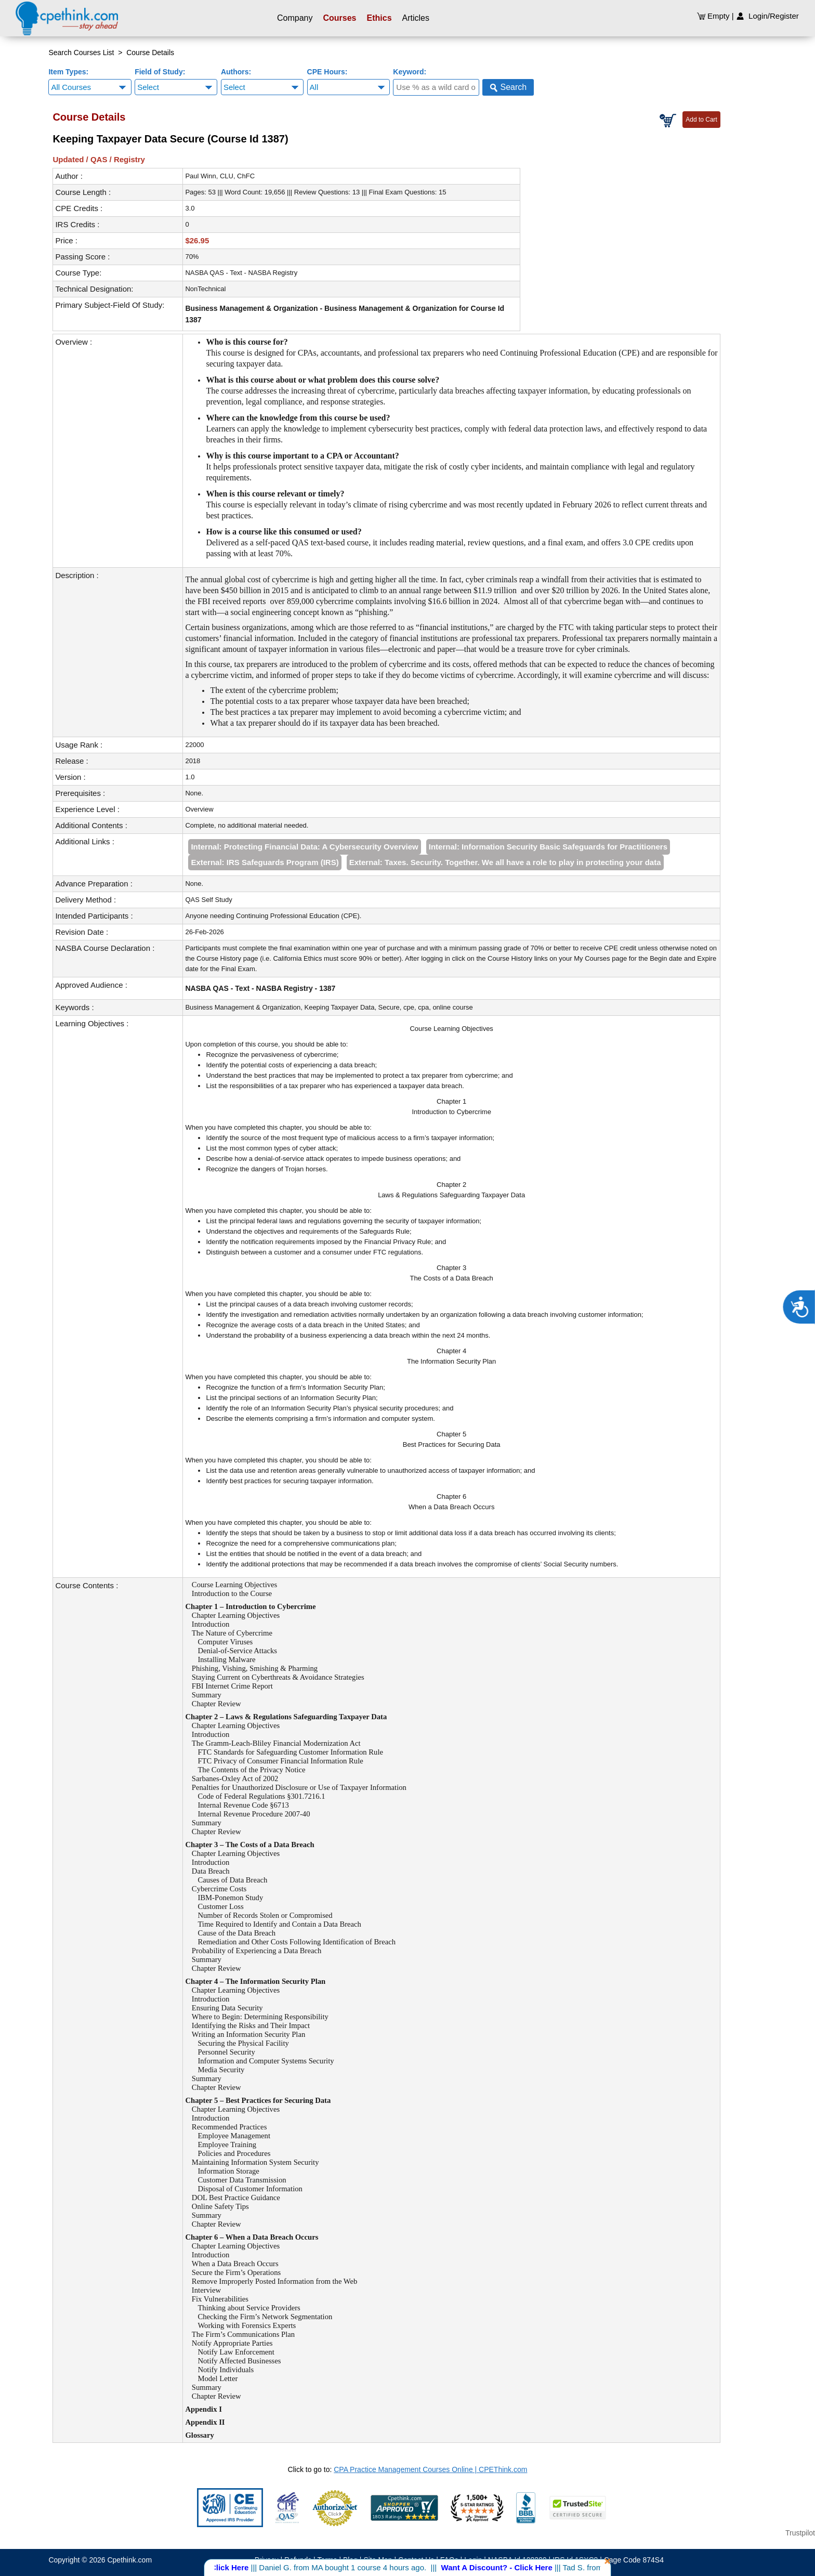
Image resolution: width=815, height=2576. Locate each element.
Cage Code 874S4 (634, 2560)
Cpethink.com (129, 2560)
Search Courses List (81, 52)
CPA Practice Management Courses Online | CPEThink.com (430, 2469)
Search (508, 87)
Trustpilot (800, 2533)
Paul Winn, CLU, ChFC (220, 176)
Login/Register (767, 15)
